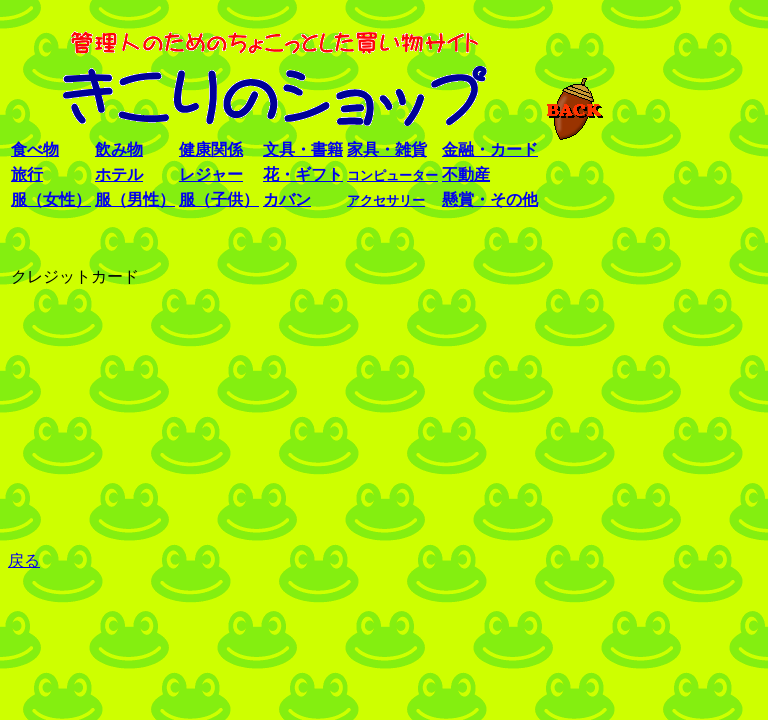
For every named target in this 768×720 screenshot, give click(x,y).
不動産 (466, 174)
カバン (287, 199)
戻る (24, 560)
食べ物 (35, 149)
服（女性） (51, 199)
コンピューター (392, 175)
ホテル (119, 174)
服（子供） (219, 199)
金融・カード (490, 149)
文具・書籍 (303, 149)
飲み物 (119, 149)
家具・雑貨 (387, 149)
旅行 (27, 174)
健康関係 (211, 149)
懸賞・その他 (490, 199)
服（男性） (135, 199)
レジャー (211, 174)
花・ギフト (303, 174)
